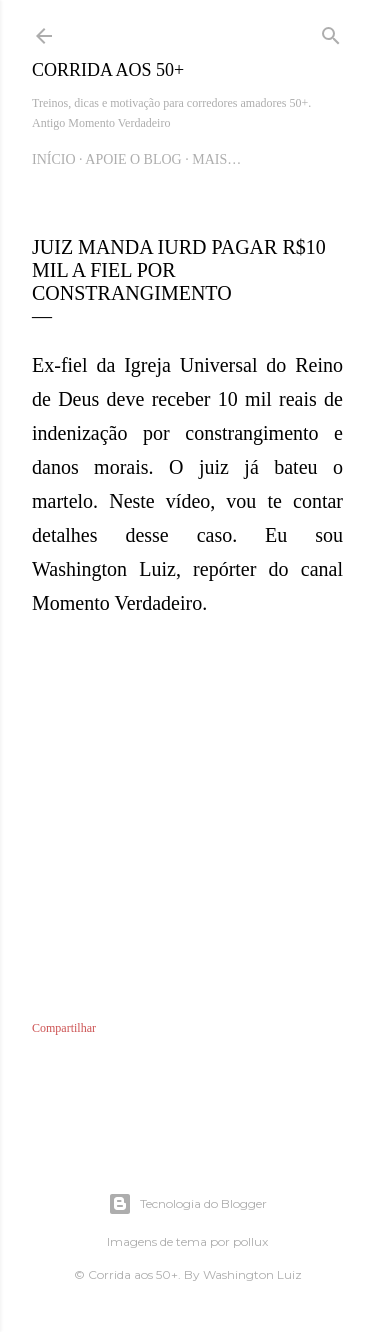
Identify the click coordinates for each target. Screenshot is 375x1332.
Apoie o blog (133, 159)
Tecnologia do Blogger (187, 1204)
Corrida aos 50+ (108, 70)
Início (54, 159)
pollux (250, 1241)
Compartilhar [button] (64, 1028)
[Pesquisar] (331, 32)
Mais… (216, 159)
